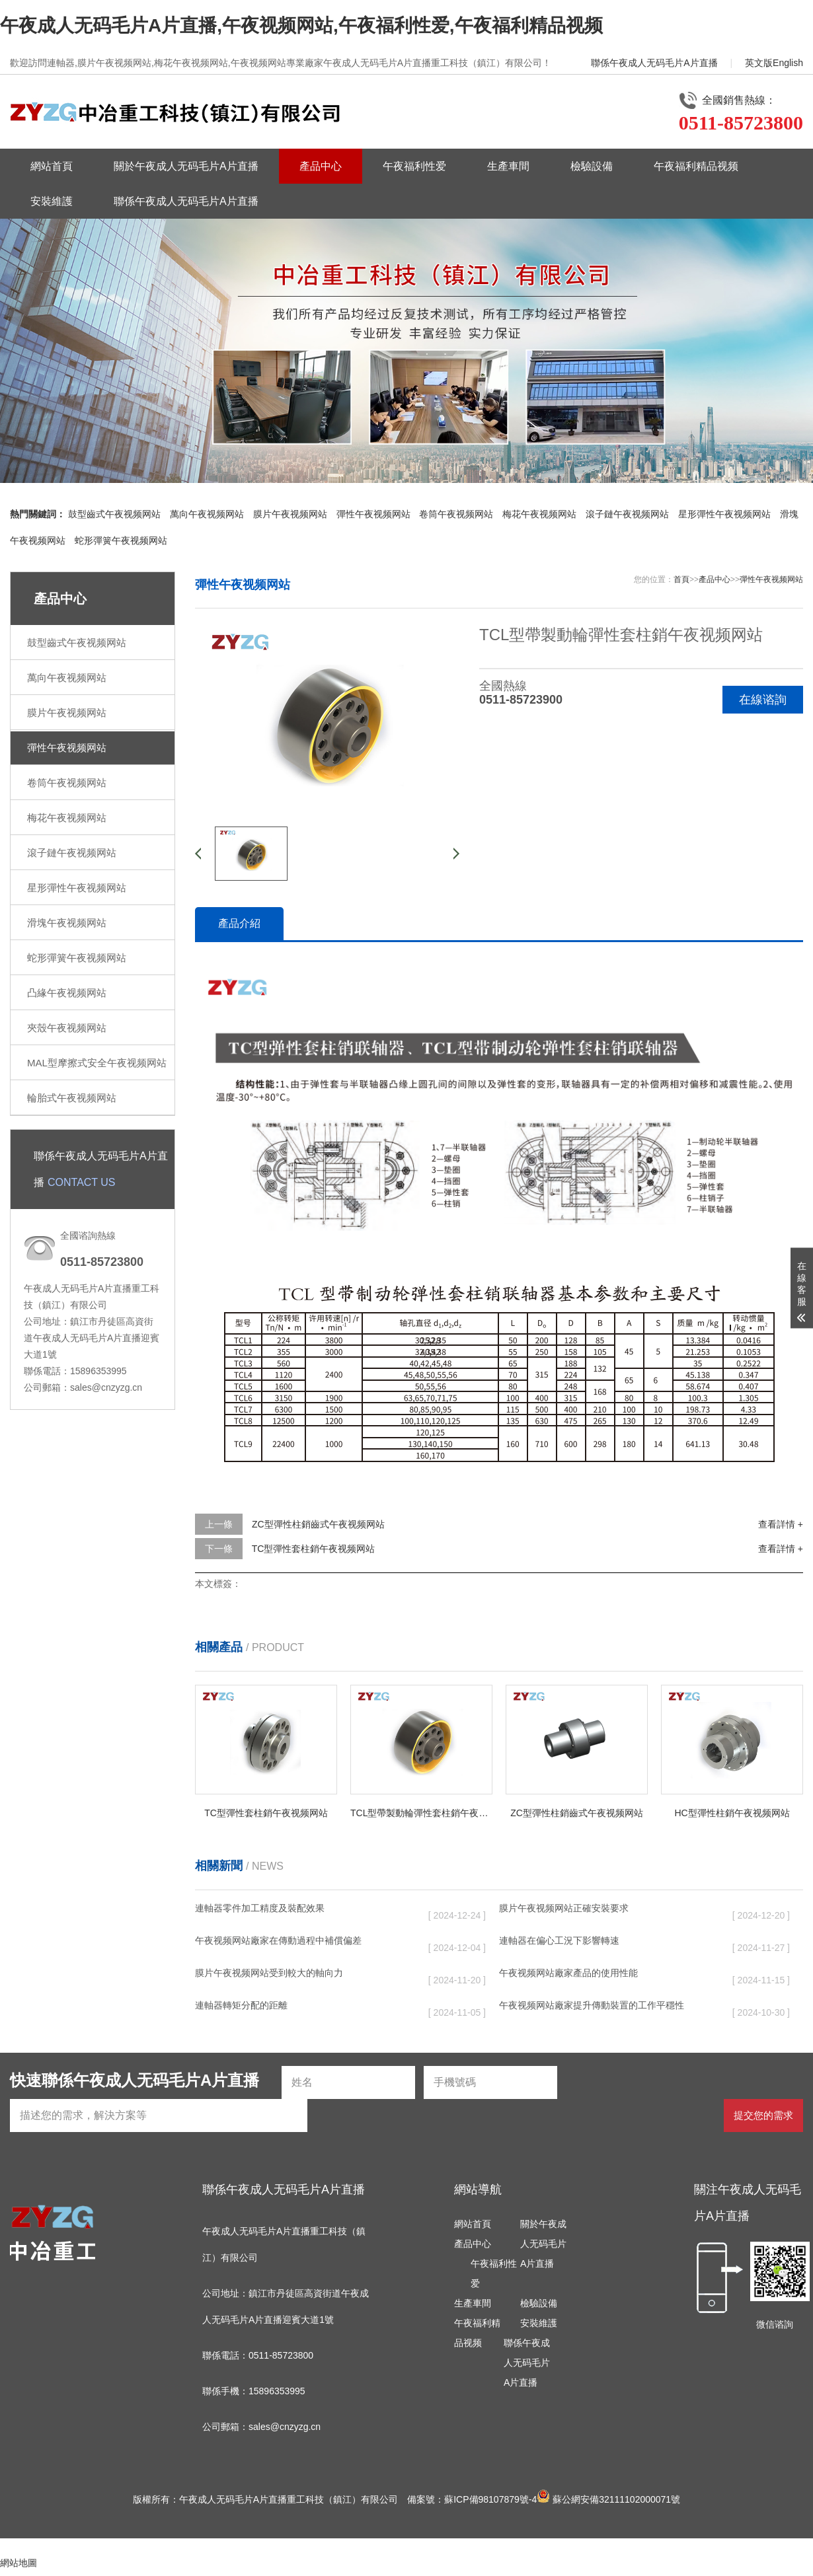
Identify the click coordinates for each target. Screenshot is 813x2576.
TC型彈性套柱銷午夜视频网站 (313, 1548)
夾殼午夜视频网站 (66, 1027)
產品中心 (320, 166)
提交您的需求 (763, 2115)
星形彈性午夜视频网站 (724, 514)
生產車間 (508, 166)
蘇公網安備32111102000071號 (608, 2499)
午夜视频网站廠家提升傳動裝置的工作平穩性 (591, 2005)
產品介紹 (239, 923)
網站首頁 (51, 166)
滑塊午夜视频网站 (66, 922)
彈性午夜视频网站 (373, 514)
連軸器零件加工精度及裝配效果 (260, 1908)
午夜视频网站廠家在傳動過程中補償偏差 (278, 1940)
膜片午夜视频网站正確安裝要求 (564, 1908)
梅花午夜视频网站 (539, 514)
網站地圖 (18, 2563)
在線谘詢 (763, 699)
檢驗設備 (591, 166)
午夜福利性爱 (414, 166)
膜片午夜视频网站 (290, 514)
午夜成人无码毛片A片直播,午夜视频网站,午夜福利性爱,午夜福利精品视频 (301, 25)
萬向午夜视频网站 (207, 514)
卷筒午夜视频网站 (456, 514)
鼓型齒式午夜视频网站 (114, 514)
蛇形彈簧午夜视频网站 (121, 540)
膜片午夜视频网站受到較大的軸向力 (269, 1973)
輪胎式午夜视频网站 (71, 1097)
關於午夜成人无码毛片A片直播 (186, 166)
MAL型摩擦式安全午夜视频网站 (97, 1062)
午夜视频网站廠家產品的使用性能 (568, 1973)
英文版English (774, 62)
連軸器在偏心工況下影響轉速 (559, 1940)
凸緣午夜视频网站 (66, 992)
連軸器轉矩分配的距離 (241, 2005)
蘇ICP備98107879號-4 (490, 2499)
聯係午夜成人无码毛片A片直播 (654, 62)
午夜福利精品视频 (696, 166)
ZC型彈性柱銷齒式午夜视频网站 (318, 1524)
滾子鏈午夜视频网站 (627, 514)
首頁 (681, 579)
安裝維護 (51, 201)
